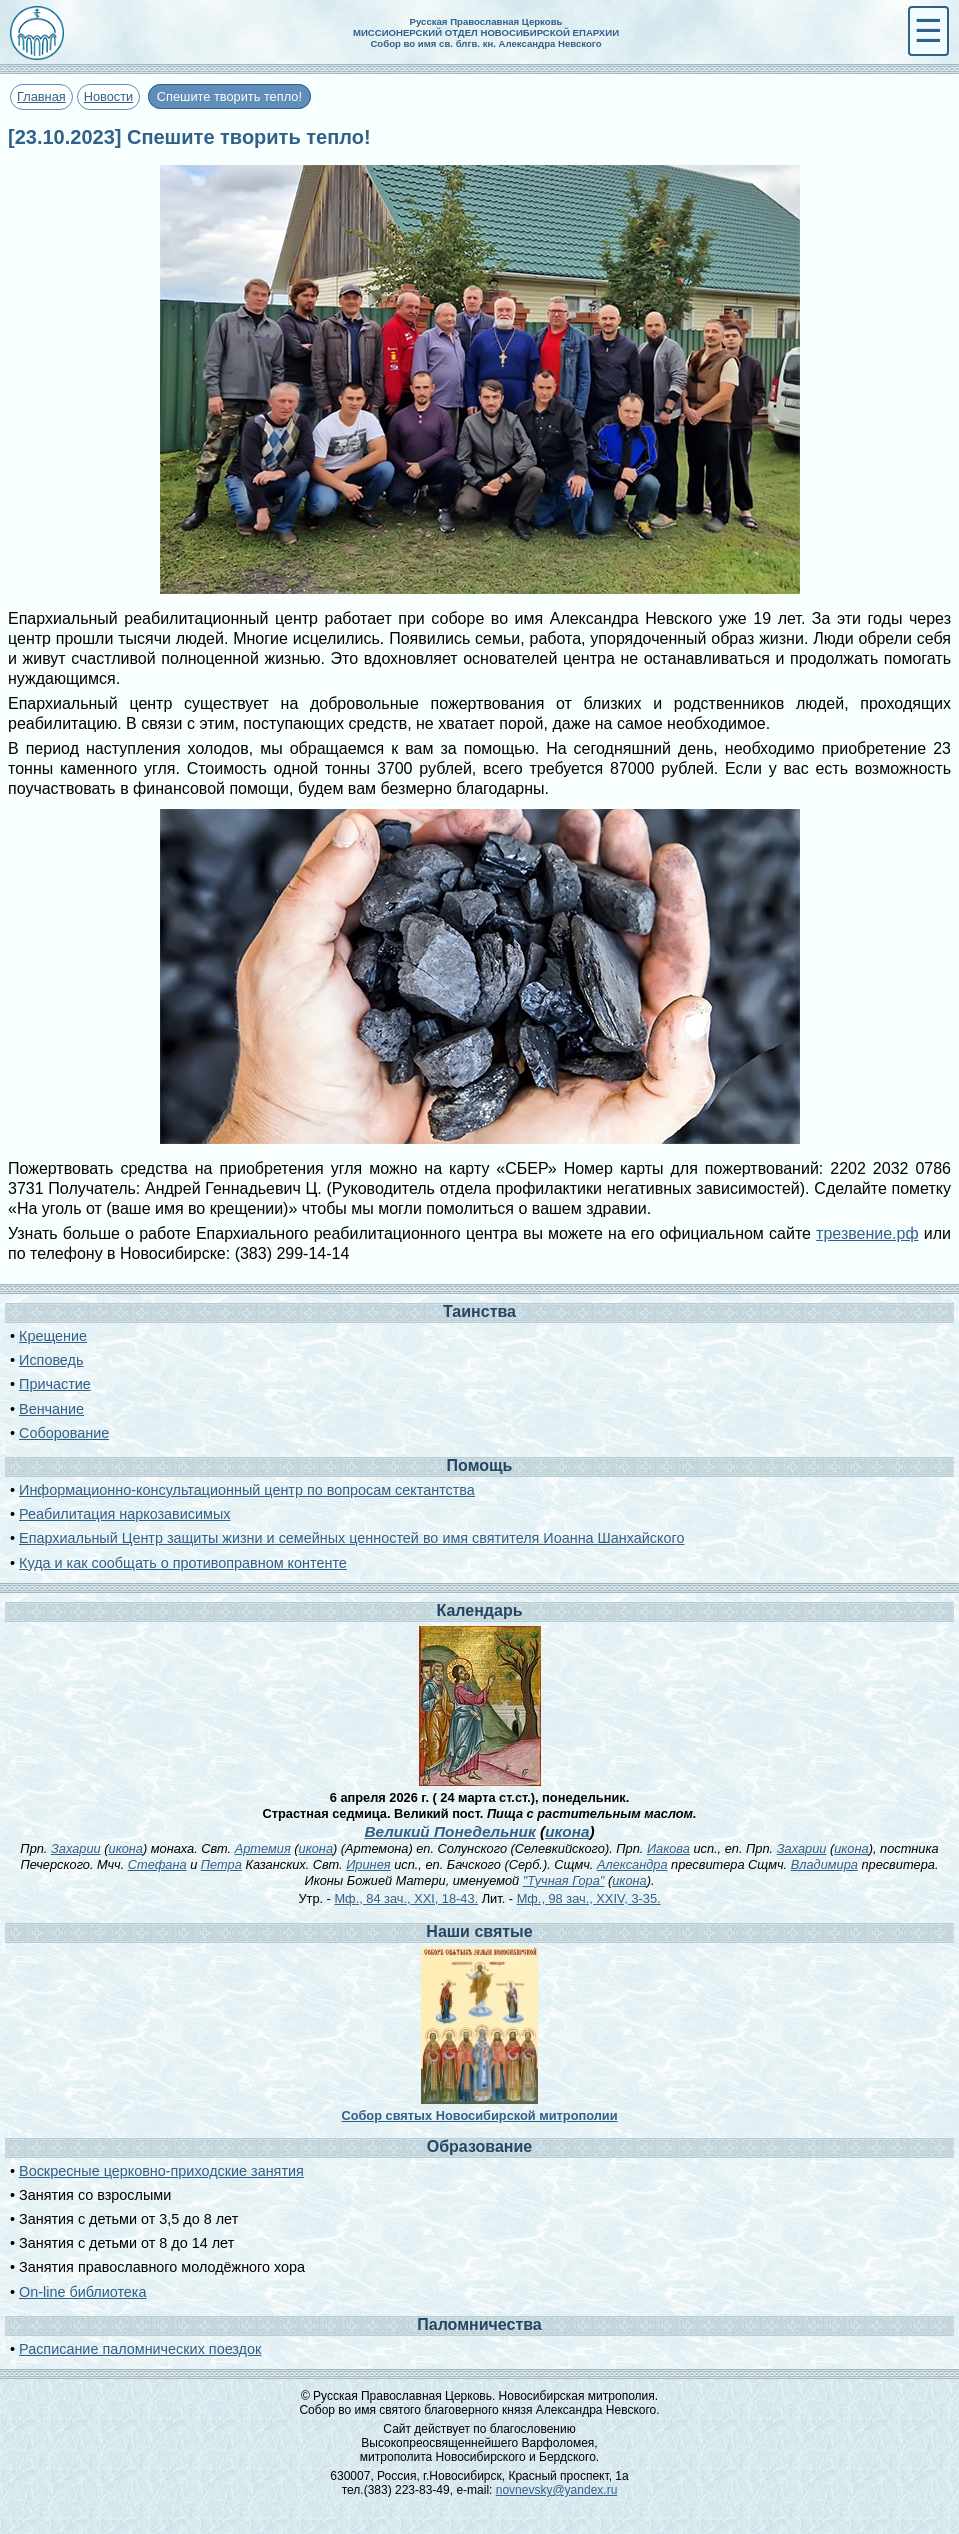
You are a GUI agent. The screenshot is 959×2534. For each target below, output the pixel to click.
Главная (41, 96)
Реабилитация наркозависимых (124, 1514)
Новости (109, 96)
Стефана (157, 1864)
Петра (221, 1864)
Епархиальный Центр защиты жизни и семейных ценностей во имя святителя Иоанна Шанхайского (351, 1538)
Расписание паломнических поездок (140, 2349)
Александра (632, 1864)
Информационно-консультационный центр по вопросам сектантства (247, 1490)
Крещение (53, 1336)
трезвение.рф (867, 1233)
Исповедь (51, 1360)
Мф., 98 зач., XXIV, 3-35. (589, 1898)
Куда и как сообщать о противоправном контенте (183, 1563)
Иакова (668, 1848)
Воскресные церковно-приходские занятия (161, 2171)
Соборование (64, 1433)
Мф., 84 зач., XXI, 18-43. (406, 1898)
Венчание (51, 1409)
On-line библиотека (82, 2292)
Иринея (368, 1864)
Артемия (263, 1848)
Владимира (824, 1864)
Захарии (76, 1848)
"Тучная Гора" (564, 1880)
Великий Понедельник (449, 1831)
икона (567, 1831)
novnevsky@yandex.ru (557, 2490)
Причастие (55, 1384)
